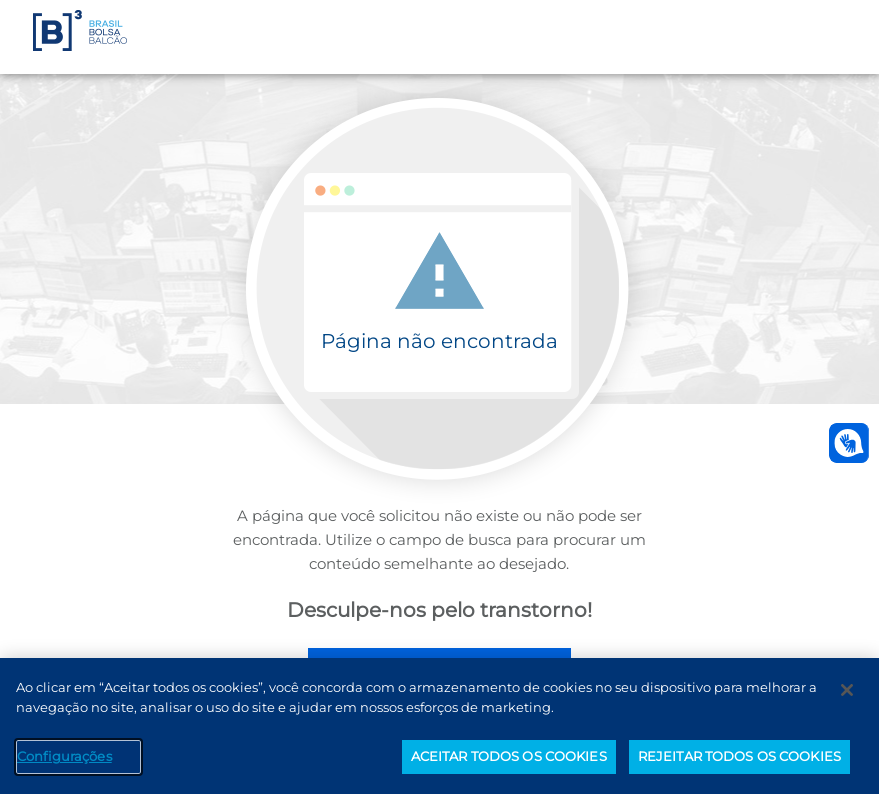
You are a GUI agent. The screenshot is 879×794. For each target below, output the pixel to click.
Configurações (64, 756)
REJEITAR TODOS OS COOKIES (739, 756)
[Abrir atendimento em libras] (849, 443)
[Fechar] (847, 690)
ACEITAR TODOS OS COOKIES (509, 756)
